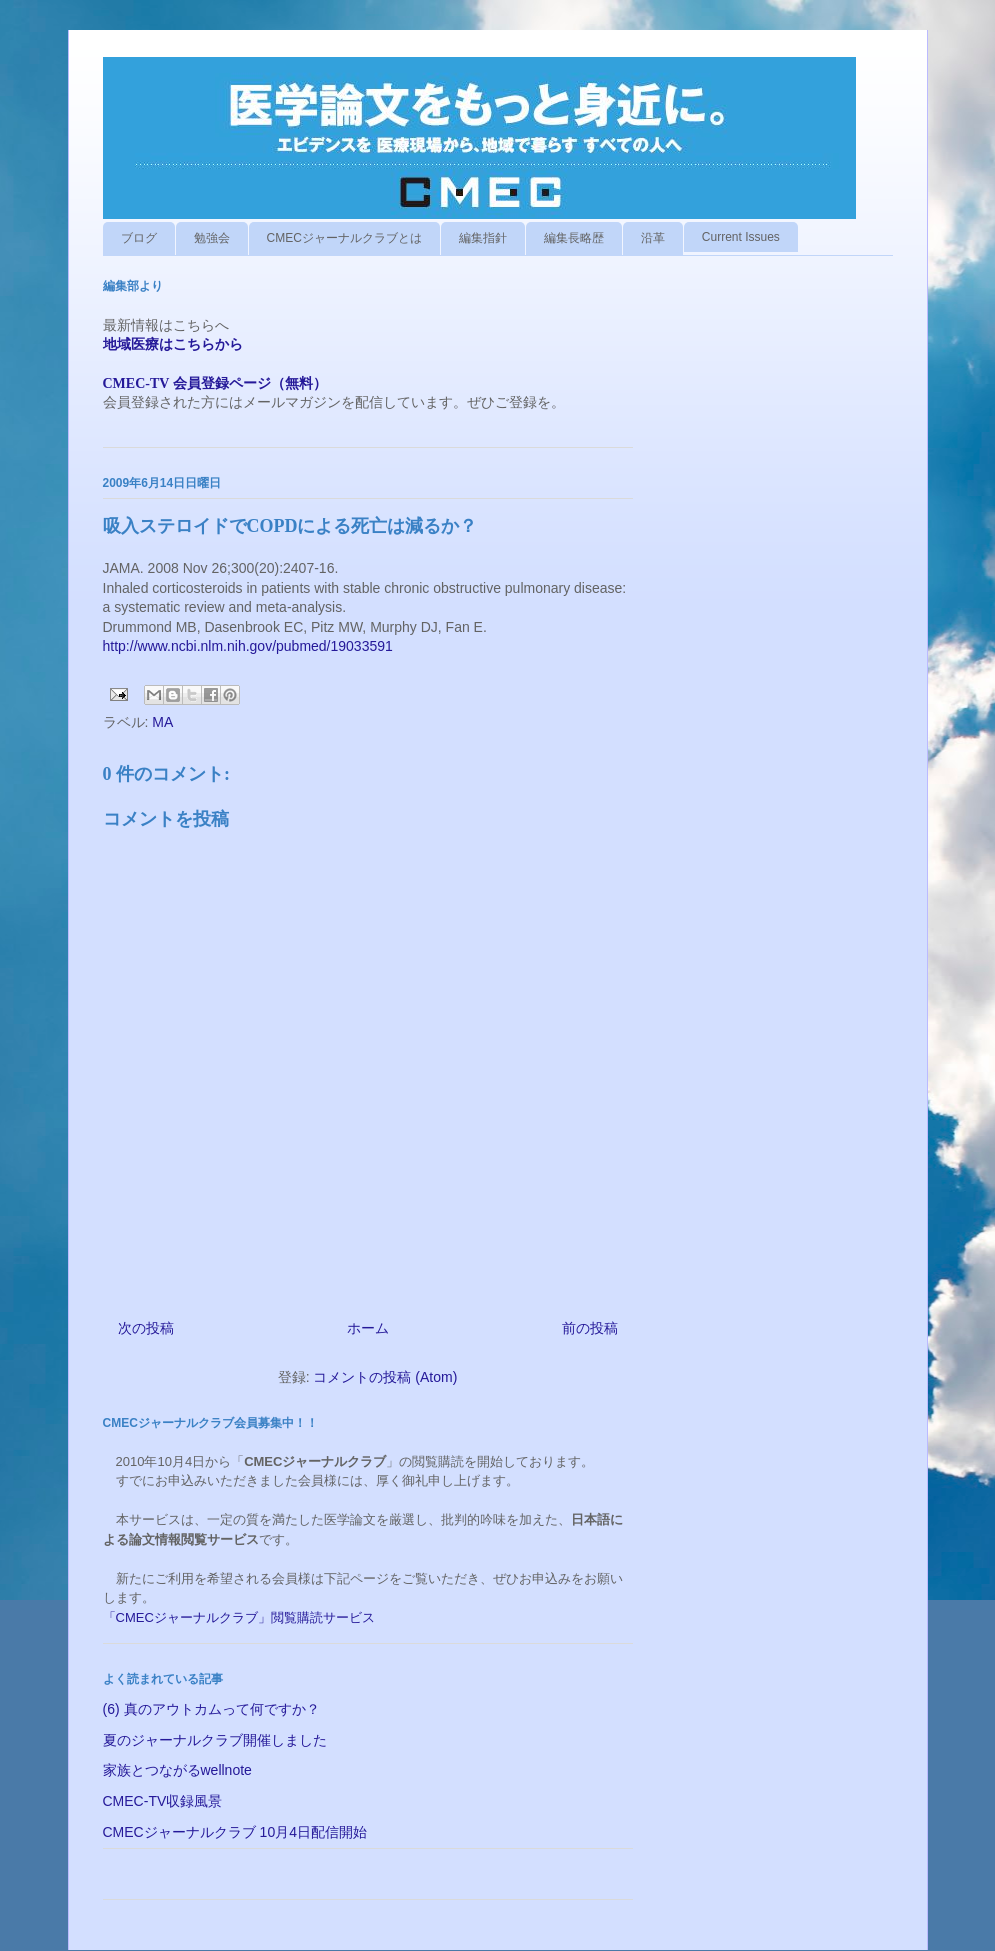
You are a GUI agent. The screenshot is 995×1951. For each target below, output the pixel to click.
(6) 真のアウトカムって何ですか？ (211, 1709)
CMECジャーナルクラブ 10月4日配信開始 (235, 1832)
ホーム (368, 1328)
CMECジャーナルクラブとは (344, 238)
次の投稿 (146, 1328)
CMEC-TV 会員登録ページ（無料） (215, 383)
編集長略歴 (574, 238)
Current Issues (741, 237)
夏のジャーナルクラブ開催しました (215, 1740)
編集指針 (483, 238)
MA (162, 722)
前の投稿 (590, 1328)
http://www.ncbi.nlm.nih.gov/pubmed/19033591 (248, 646)
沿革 (653, 238)
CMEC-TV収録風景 (163, 1801)
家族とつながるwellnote (177, 1770)
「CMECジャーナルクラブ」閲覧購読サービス (239, 1617)
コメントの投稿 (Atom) (385, 1377)
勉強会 (212, 238)
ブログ (139, 238)
